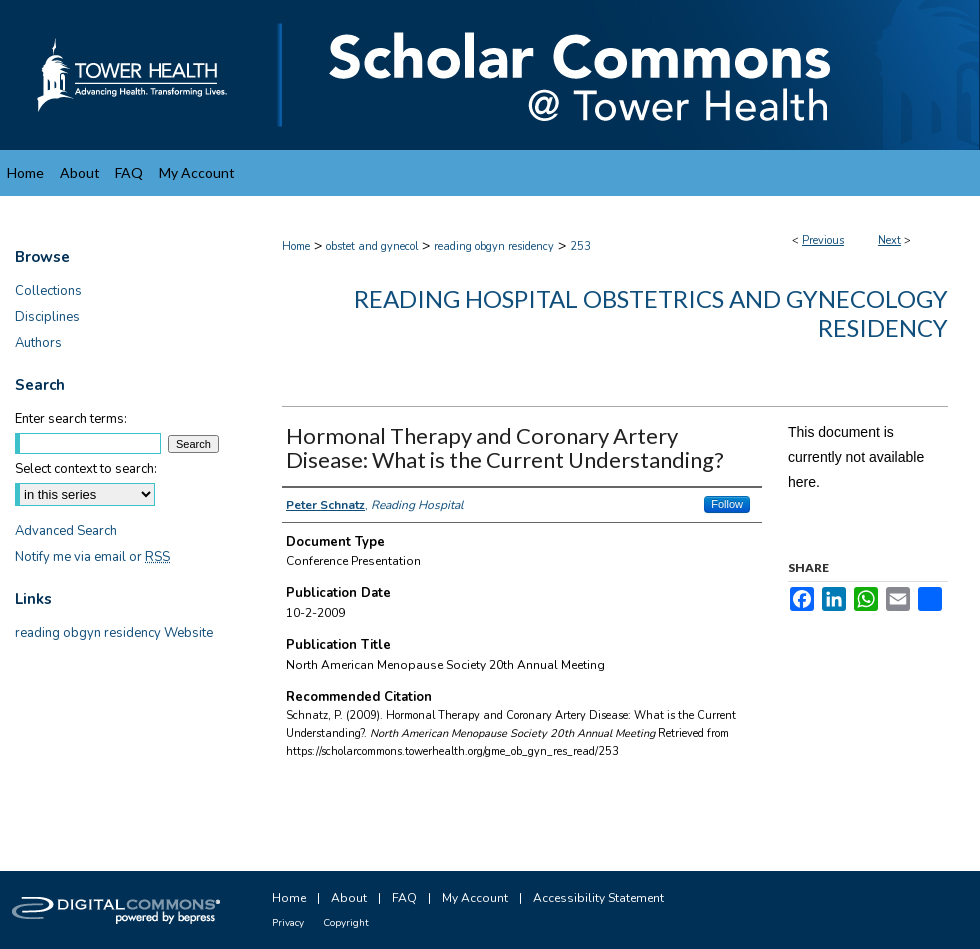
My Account (475, 898)
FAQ (404, 898)
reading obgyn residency (494, 246)
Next (889, 240)
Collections (48, 291)
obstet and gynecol (372, 246)
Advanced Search (66, 531)
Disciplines (47, 317)
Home (296, 246)
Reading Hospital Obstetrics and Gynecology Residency (651, 313)
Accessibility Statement (598, 898)
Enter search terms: (71, 419)
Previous (823, 240)
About (349, 898)
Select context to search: (86, 469)
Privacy (288, 923)
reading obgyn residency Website (114, 633)
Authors (38, 343)
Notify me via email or (92, 557)
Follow (727, 504)
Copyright (346, 923)
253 (580, 246)
